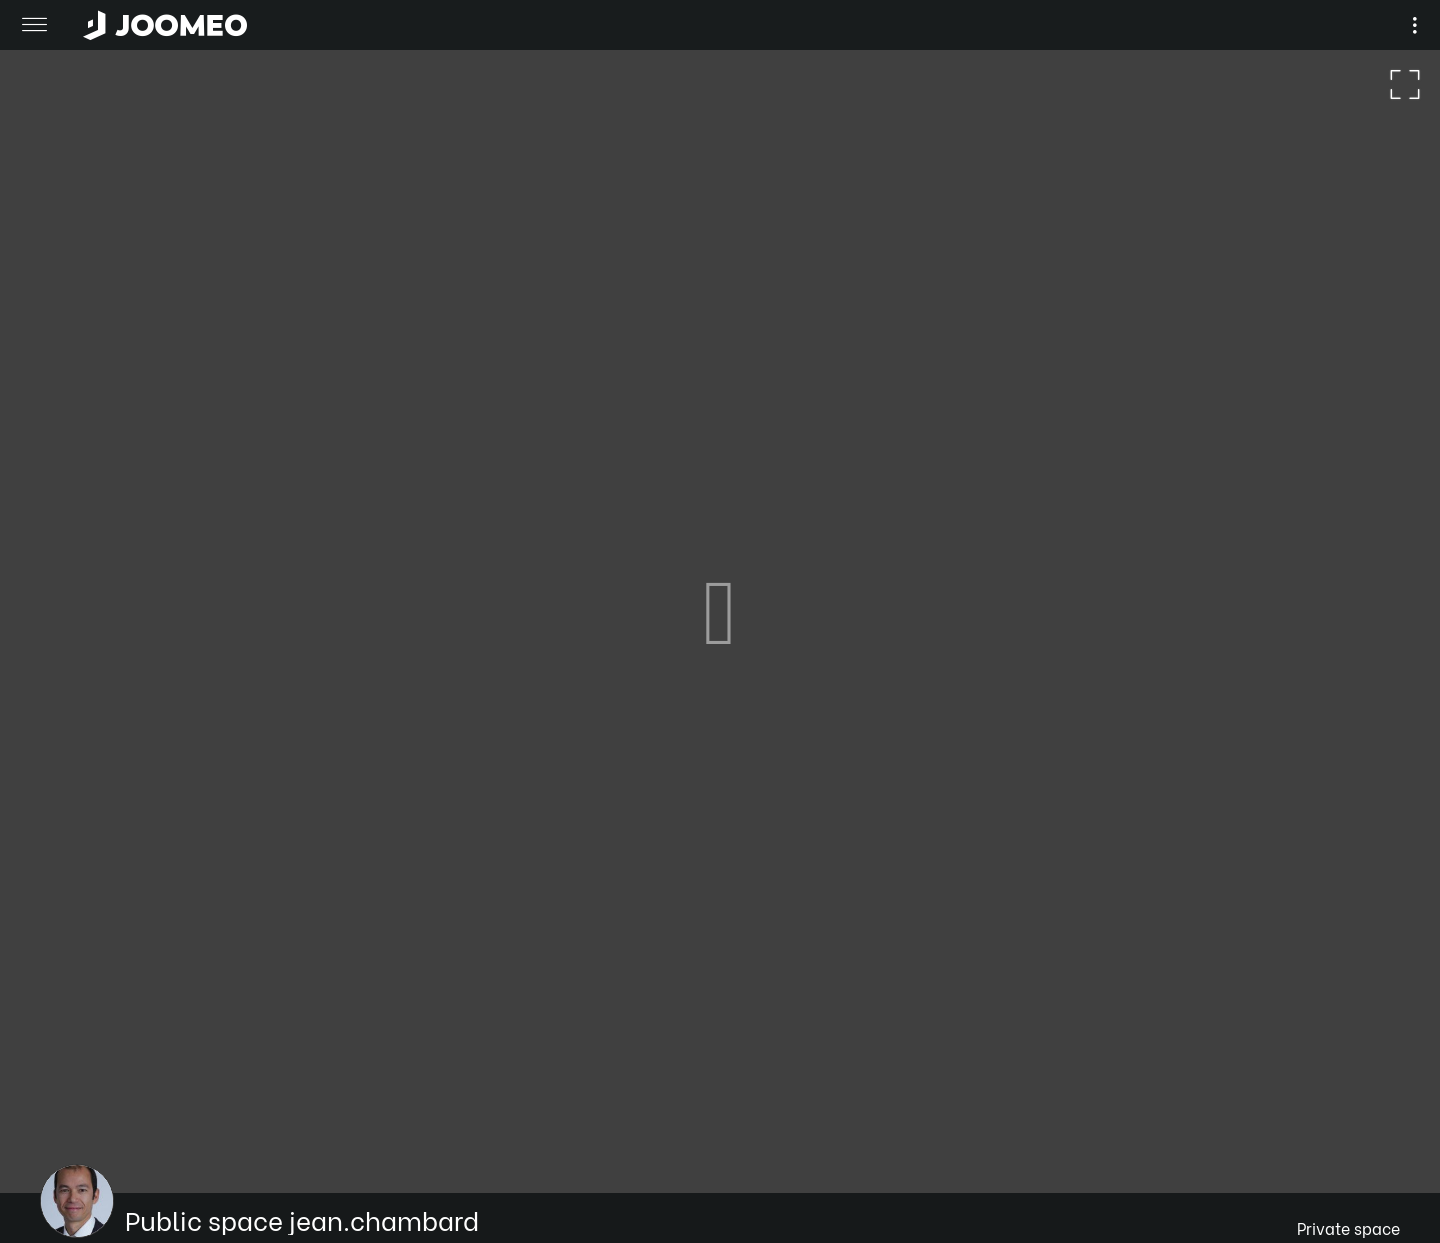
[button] (53, 1140)
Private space (1348, 1227)
